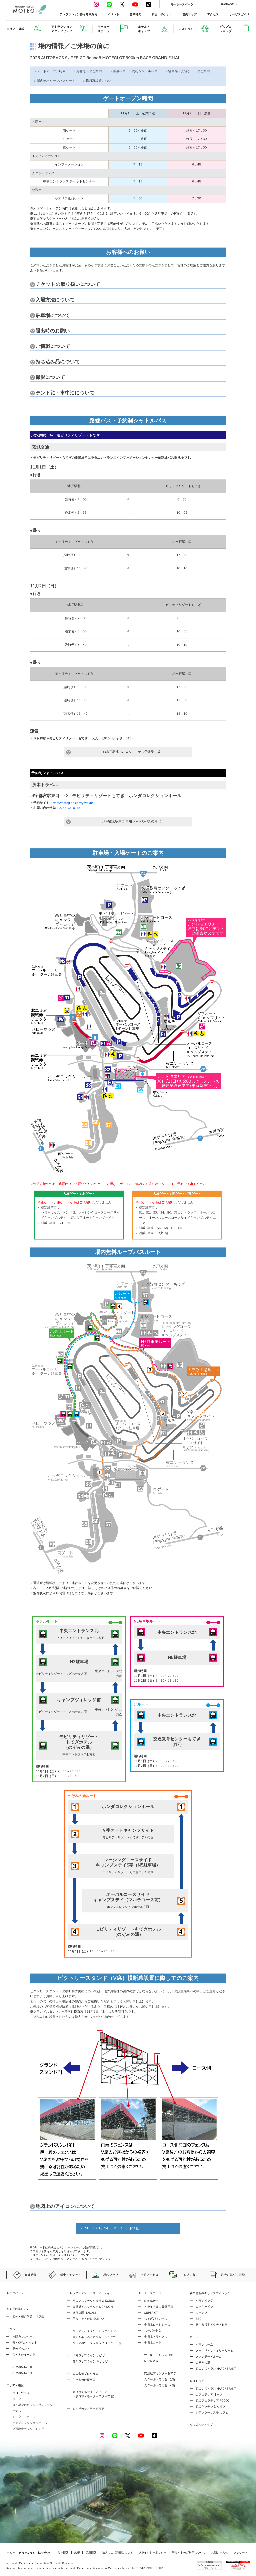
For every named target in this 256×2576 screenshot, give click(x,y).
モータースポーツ (182, 4)
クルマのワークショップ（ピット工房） (99, 2343)
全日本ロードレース (157, 2324)
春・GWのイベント (24, 2342)
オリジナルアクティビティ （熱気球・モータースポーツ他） (94, 2394)
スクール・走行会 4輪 (159, 2385)
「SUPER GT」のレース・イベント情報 (110, 2228)
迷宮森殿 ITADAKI (84, 2312)
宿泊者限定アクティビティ (213, 2324)
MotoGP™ (151, 2301)
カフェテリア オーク (209, 2394)
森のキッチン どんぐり (210, 2406)
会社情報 (63, 2552)
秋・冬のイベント (24, 2354)
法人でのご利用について (117, 2552)
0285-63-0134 (70, 808)
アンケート (241, 2552)
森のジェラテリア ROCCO (212, 2400)
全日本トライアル (155, 2336)
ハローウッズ (21, 2393)
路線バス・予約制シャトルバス (135, 71)
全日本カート (153, 2342)
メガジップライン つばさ (89, 2355)
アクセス (213, 14)
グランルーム (204, 2344)
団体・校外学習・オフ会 (28, 2316)
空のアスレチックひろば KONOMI (94, 2301)
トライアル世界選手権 (158, 2306)
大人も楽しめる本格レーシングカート (97, 2337)
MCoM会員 (151, 2361)
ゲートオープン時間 (51, 71)
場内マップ (189, 14)
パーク (16, 2399)
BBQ (199, 2318)
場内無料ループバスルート (56, 81)
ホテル (16, 2411)
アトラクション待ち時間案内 (78, 14)
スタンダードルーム (209, 2356)
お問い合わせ (219, 2552)
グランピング (204, 2301)
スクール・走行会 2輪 (159, 2379)
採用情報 (91, 2552)
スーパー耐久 (153, 2330)
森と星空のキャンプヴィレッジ (32, 2405)
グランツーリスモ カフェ (212, 2412)
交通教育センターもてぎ (28, 2429)
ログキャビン (204, 2306)
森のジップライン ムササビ (90, 2361)
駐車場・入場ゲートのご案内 (189, 71)
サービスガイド (239, 14)
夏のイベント (21, 2348)
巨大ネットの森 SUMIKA (88, 2318)
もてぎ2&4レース (155, 2318)
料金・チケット (162, 14)
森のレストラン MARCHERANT (216, 2368)
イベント (113, 14)
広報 (77, 2552)
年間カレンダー (22, 2336)
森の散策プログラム (86, 2374)
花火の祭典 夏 (22, 2367)
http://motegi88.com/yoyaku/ (72, 803)
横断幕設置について (100, 81)
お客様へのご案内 (89, 71)
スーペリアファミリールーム (214, 2350)
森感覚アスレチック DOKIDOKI (93, 2306)
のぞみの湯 (203, 2362)
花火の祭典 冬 (22, 2373)
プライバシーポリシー (152, 2552)
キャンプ (201, 2312)
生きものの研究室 (84, 2380)
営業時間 (135, 14)
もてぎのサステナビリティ (90, 2409)
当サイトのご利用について (189, 2552)
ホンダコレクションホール (29, 2423)
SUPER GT (151, 2312)
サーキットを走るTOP (158, 2355)
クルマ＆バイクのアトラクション (94, 2331)
